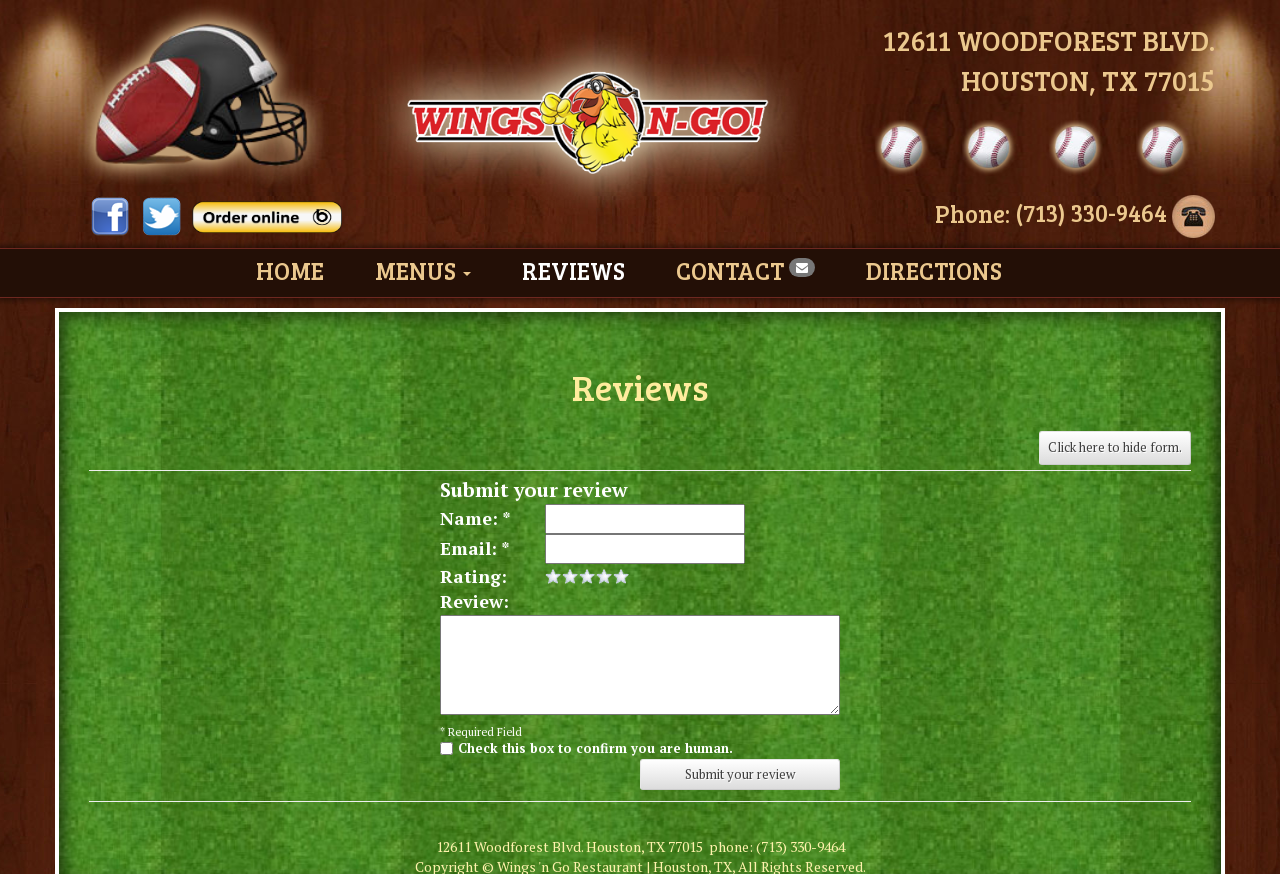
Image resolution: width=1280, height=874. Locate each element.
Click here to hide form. (1115, 447)
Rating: (473, 576)
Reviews (573, 270)
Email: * (475, 548)
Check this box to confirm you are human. (595, 748)
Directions (934, 270)
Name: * (475, 518)
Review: (474, 601)
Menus (423, 270)
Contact (745, 270)
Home (290, 270)
